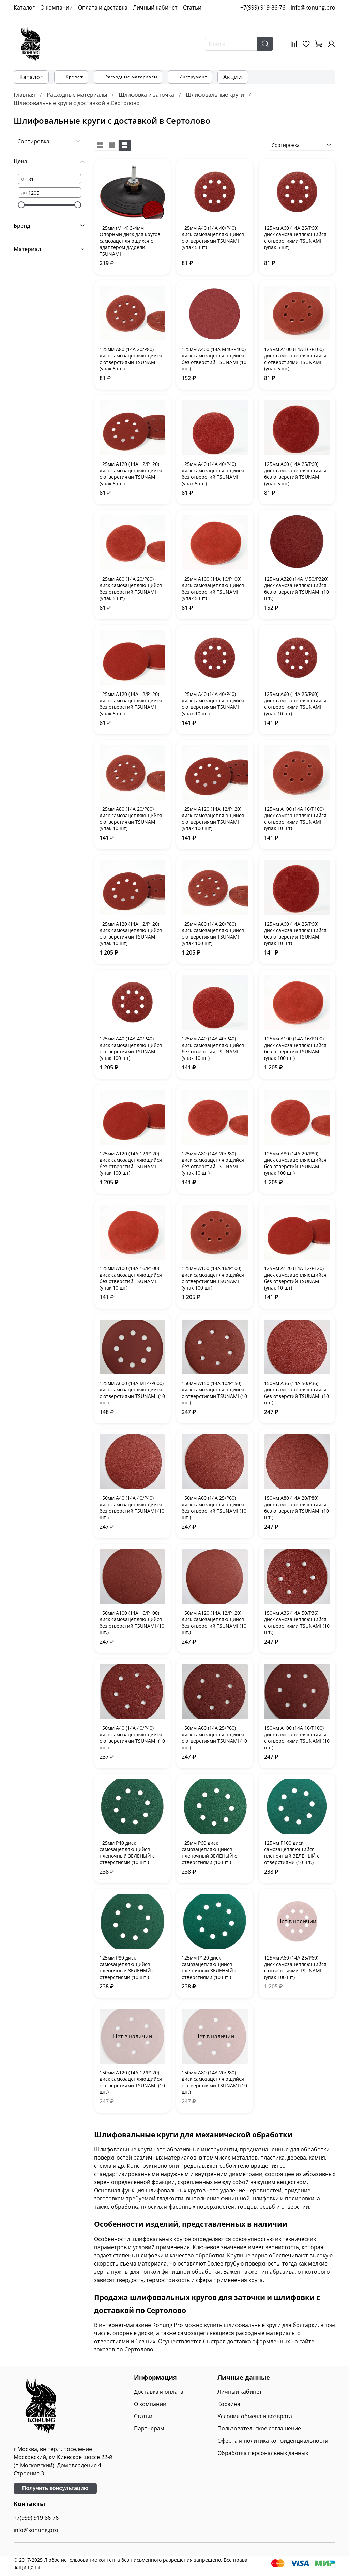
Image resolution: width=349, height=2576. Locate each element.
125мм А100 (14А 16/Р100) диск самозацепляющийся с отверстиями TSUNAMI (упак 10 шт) (295, 819)
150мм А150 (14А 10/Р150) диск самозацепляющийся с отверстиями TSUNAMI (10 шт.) (214, 1393)
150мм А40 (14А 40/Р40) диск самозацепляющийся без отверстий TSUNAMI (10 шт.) (132, 1508)
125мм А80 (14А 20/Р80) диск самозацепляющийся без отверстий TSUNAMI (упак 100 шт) (295, 1163)
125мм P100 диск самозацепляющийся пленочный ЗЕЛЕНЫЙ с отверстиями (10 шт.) (291, 1852)
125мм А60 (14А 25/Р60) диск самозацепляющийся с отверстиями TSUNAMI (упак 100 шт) (295, 1967)
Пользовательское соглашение (259, 2428)
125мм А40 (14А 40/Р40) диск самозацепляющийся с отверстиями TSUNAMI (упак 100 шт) (131, 1048)
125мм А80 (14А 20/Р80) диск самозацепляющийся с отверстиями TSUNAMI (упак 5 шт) (131, 359)
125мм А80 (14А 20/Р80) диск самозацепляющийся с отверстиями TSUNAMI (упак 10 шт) (131, 819)
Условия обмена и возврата (254, 2416)
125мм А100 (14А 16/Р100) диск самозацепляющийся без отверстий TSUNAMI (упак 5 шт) (213, 588)
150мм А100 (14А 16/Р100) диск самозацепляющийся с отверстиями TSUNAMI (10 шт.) (297, 1738)
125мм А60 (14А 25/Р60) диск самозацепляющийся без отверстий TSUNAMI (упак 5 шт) (295, 474)
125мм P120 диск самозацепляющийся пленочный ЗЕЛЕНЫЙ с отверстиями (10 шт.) (209, 1967)
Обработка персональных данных (262, 2453)
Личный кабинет (155, 7)
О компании (56, 7)
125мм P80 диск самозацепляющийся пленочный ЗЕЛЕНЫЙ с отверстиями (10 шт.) (127, 1967)
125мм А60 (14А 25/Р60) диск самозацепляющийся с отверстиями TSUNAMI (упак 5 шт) (295, 237)
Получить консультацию (55, 2488)
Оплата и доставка (102, 7)
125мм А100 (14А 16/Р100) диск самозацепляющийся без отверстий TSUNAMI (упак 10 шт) (131, 1278)
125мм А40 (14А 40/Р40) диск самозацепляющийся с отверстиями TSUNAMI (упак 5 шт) (213, 237)
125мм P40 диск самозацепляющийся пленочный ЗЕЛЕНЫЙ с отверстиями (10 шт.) (127, 1852)
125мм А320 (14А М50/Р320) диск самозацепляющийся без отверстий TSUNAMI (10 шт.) (296, 588)
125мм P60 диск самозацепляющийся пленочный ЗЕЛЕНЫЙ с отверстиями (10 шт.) (209, 1852)
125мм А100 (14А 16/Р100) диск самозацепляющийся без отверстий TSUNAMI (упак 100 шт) (295, 1048)
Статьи (192, 7)
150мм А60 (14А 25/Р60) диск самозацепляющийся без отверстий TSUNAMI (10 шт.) (214, 1508)
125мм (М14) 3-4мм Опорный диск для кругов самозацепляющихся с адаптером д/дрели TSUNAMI (130, 241)
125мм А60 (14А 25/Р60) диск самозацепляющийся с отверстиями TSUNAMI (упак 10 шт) (295, 704)
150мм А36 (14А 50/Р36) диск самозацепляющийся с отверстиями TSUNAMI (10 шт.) (297, 1622)
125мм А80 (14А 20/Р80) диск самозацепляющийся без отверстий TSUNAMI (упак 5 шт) (131, 588)
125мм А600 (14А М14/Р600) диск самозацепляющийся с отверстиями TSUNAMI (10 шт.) (132, 1393)
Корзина (228, 2404)
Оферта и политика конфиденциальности (272, 2440)
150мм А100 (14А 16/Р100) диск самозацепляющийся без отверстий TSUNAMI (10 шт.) (132, 1622)
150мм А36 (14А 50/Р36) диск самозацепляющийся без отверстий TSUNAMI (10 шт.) (296, 1393)
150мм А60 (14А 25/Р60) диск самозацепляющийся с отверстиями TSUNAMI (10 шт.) (214, 1738)
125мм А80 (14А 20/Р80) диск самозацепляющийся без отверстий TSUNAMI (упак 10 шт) (213, 1163)
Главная (24, 94)
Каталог (24, 7)
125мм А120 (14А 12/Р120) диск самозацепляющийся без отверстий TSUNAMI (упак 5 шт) (131, 704)
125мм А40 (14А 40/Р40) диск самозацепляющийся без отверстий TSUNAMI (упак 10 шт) (213, 1048)
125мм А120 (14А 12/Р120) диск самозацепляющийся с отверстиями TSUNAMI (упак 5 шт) (131, 474)
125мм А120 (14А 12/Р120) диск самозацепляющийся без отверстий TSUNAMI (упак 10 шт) (295, 1278)
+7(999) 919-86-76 (262, 7)
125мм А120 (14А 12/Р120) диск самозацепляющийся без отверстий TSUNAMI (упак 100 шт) (131, 1163)
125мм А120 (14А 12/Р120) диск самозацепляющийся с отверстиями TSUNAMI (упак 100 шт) (213, 819)
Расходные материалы (77, 94)
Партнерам (149, 2428)
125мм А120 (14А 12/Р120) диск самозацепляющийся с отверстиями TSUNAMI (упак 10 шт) (131, 933)
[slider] (21, 205)
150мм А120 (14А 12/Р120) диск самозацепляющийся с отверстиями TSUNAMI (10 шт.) (132, 2082)
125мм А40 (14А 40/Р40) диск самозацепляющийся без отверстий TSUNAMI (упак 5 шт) (213, 474)
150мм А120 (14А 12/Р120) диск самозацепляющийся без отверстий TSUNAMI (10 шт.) (214, 1622)
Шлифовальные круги (215, 94)
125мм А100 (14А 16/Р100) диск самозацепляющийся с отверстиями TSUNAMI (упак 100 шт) (213, 1278)
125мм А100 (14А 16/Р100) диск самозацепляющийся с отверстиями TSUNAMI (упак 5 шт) (295, 359)
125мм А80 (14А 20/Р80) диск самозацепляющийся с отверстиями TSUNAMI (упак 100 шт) (213, 933)
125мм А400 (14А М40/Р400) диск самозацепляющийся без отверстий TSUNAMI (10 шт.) (214, 359)
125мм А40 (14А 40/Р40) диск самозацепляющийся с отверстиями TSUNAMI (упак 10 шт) (213, 704)
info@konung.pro (313, 7)
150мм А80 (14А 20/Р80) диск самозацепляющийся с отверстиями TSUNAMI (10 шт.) (214, 2082)
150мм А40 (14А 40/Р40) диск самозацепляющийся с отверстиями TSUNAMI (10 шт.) (132, 1738)
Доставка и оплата (158, 2391)
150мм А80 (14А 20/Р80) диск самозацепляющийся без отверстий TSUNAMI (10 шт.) (296, 1508)
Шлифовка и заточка (146, 94)
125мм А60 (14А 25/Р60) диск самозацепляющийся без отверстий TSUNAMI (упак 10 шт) (295, 933)
